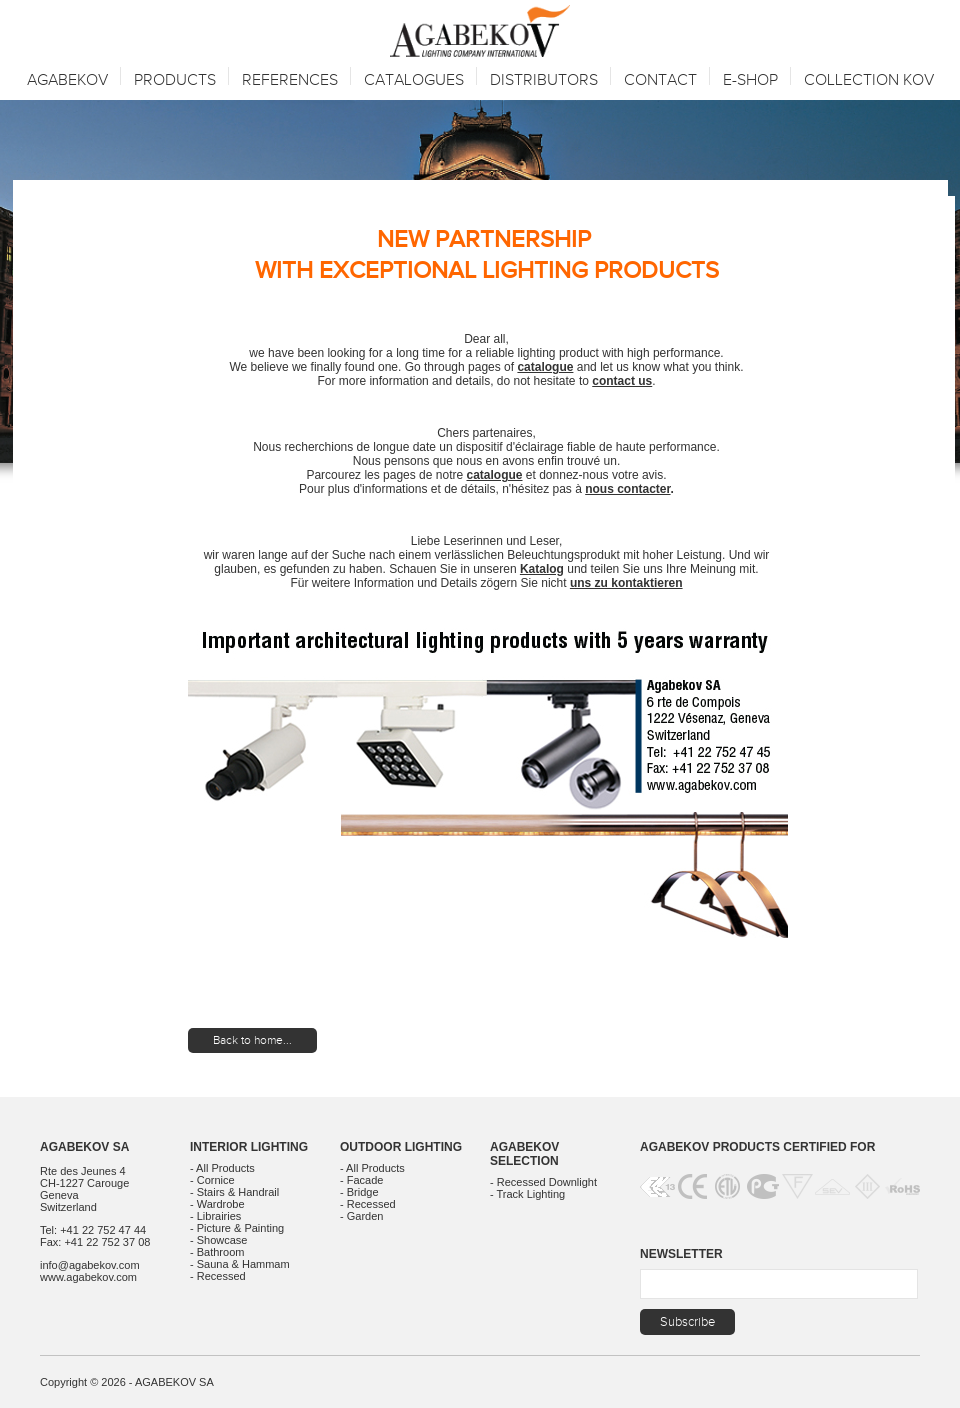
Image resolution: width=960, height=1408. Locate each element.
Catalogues (414, 80)
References (290, 80)
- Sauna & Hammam (240, 1264)
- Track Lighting (527, 1194)
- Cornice (212, 1180)
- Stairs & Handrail (234, 1192)
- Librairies (215, 1216)
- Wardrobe (217, 1204)
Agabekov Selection (524, 1154)
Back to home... (252, 1040)
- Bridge (359, 1192)
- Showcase (218, 1240)
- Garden (361, 1216)
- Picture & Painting (237, 1228)
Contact (660, 80)
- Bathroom (217, 1252)
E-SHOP (750, 80)
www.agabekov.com (88, 1277)
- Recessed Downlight (543, 1182)
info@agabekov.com (90, 1265)
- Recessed (218, 1276)
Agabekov (67, 80)
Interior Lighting (249, 1147)
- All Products (222, 1168)
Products (175, 80)
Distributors (544, 80)
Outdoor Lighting (401, 1147)
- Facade (361, 1180)
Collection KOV (869, 80)
